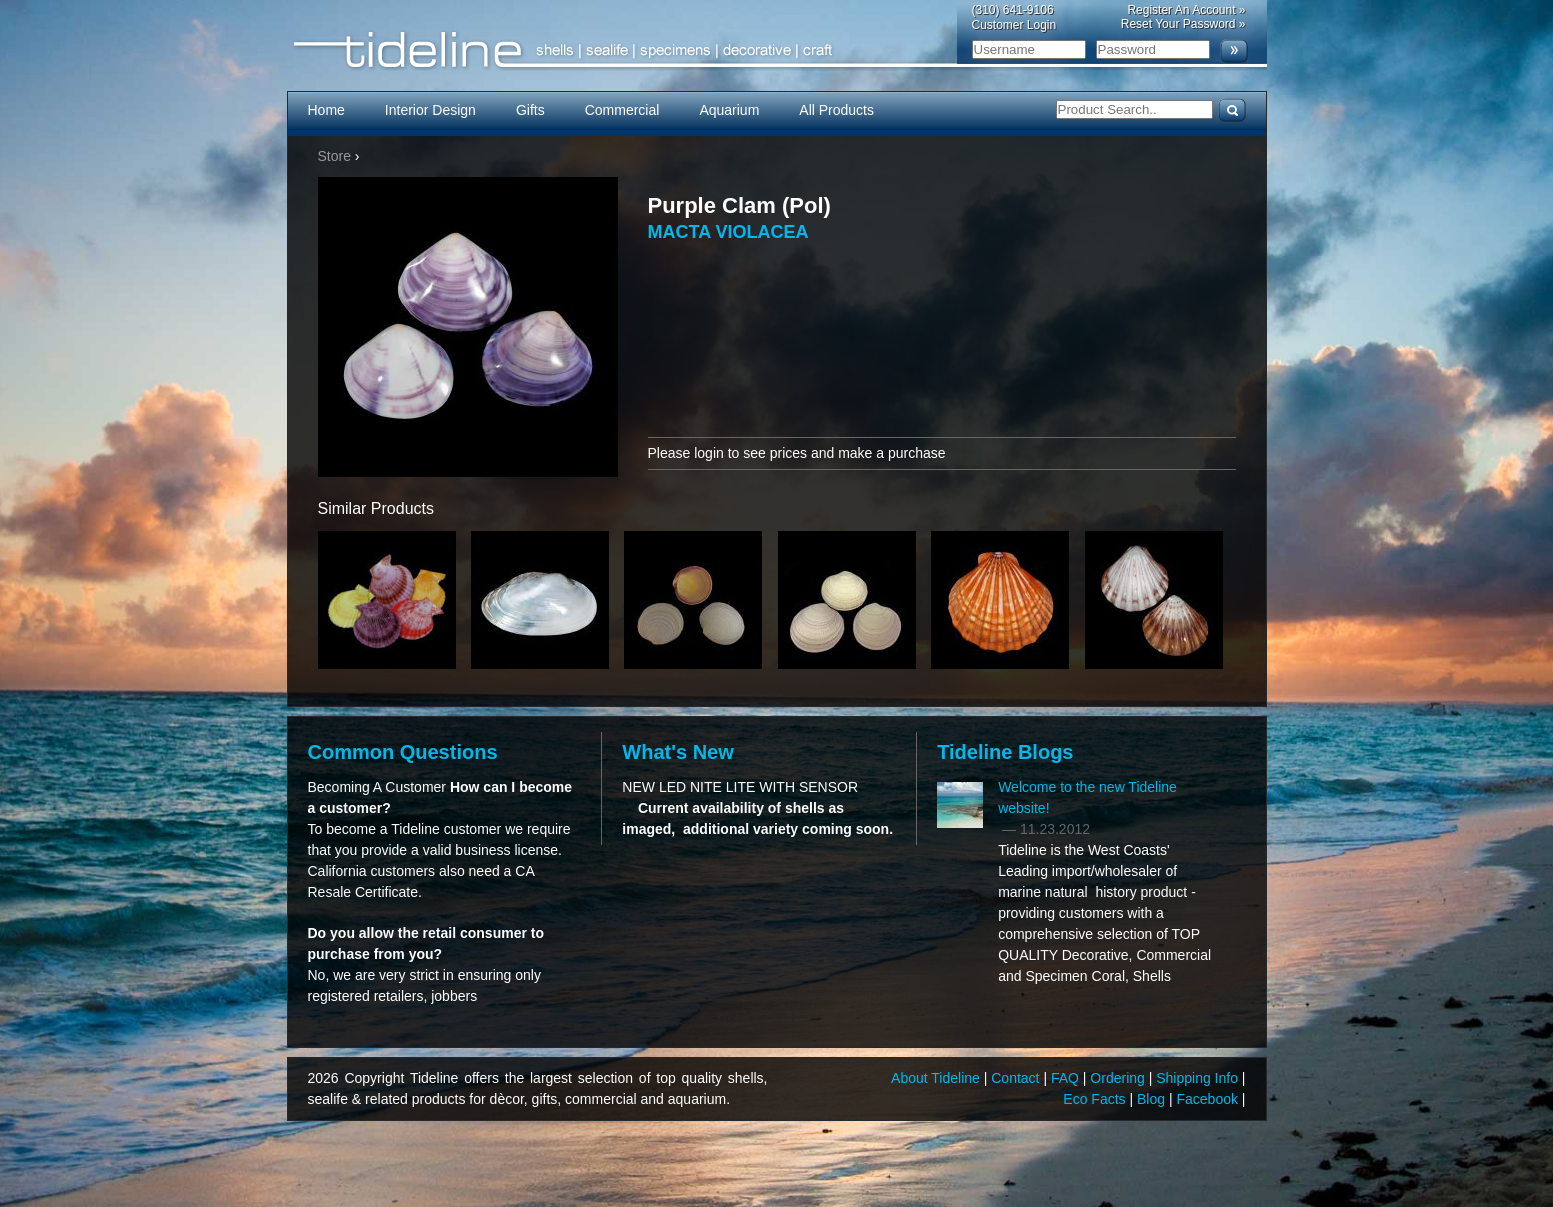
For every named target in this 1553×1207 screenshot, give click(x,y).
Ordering (1119, 1078)
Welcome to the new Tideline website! (1087, 797)
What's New (677, 752)
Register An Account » (1186, 10)
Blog (1153, 1099)
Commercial (622, 110)
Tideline (777, 50)
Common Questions (403, 752)
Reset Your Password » (1183, 24)
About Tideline (937, 1078)
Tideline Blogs (1005, 752)
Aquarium (729, 110)
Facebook (1208, 1099)
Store (334, 156)
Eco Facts (1096, 1099)
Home (326, 110)
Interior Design (430, 110)
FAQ (1067, 1078)
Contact (1017, 1078)
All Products (836, 110)
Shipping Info (1199, 1078)
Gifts (530, 110)
